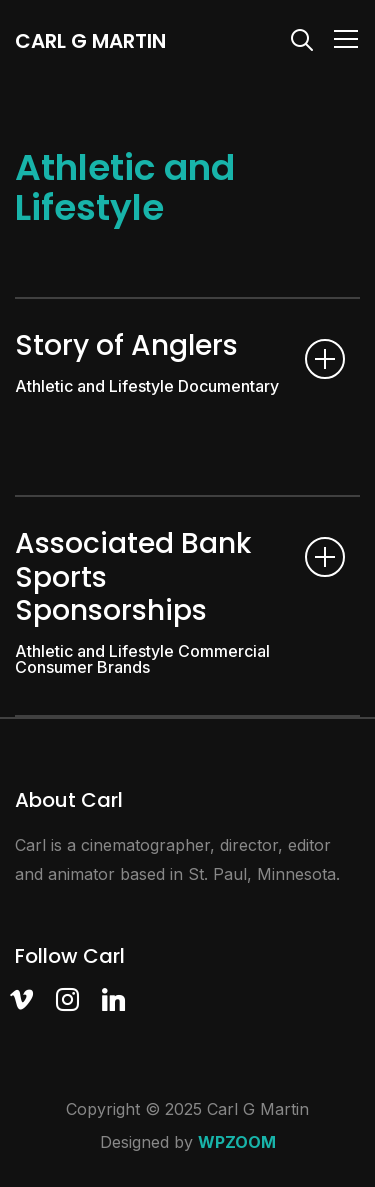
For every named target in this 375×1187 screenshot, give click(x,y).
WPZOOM (237, 1142)
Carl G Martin (90, 41)
